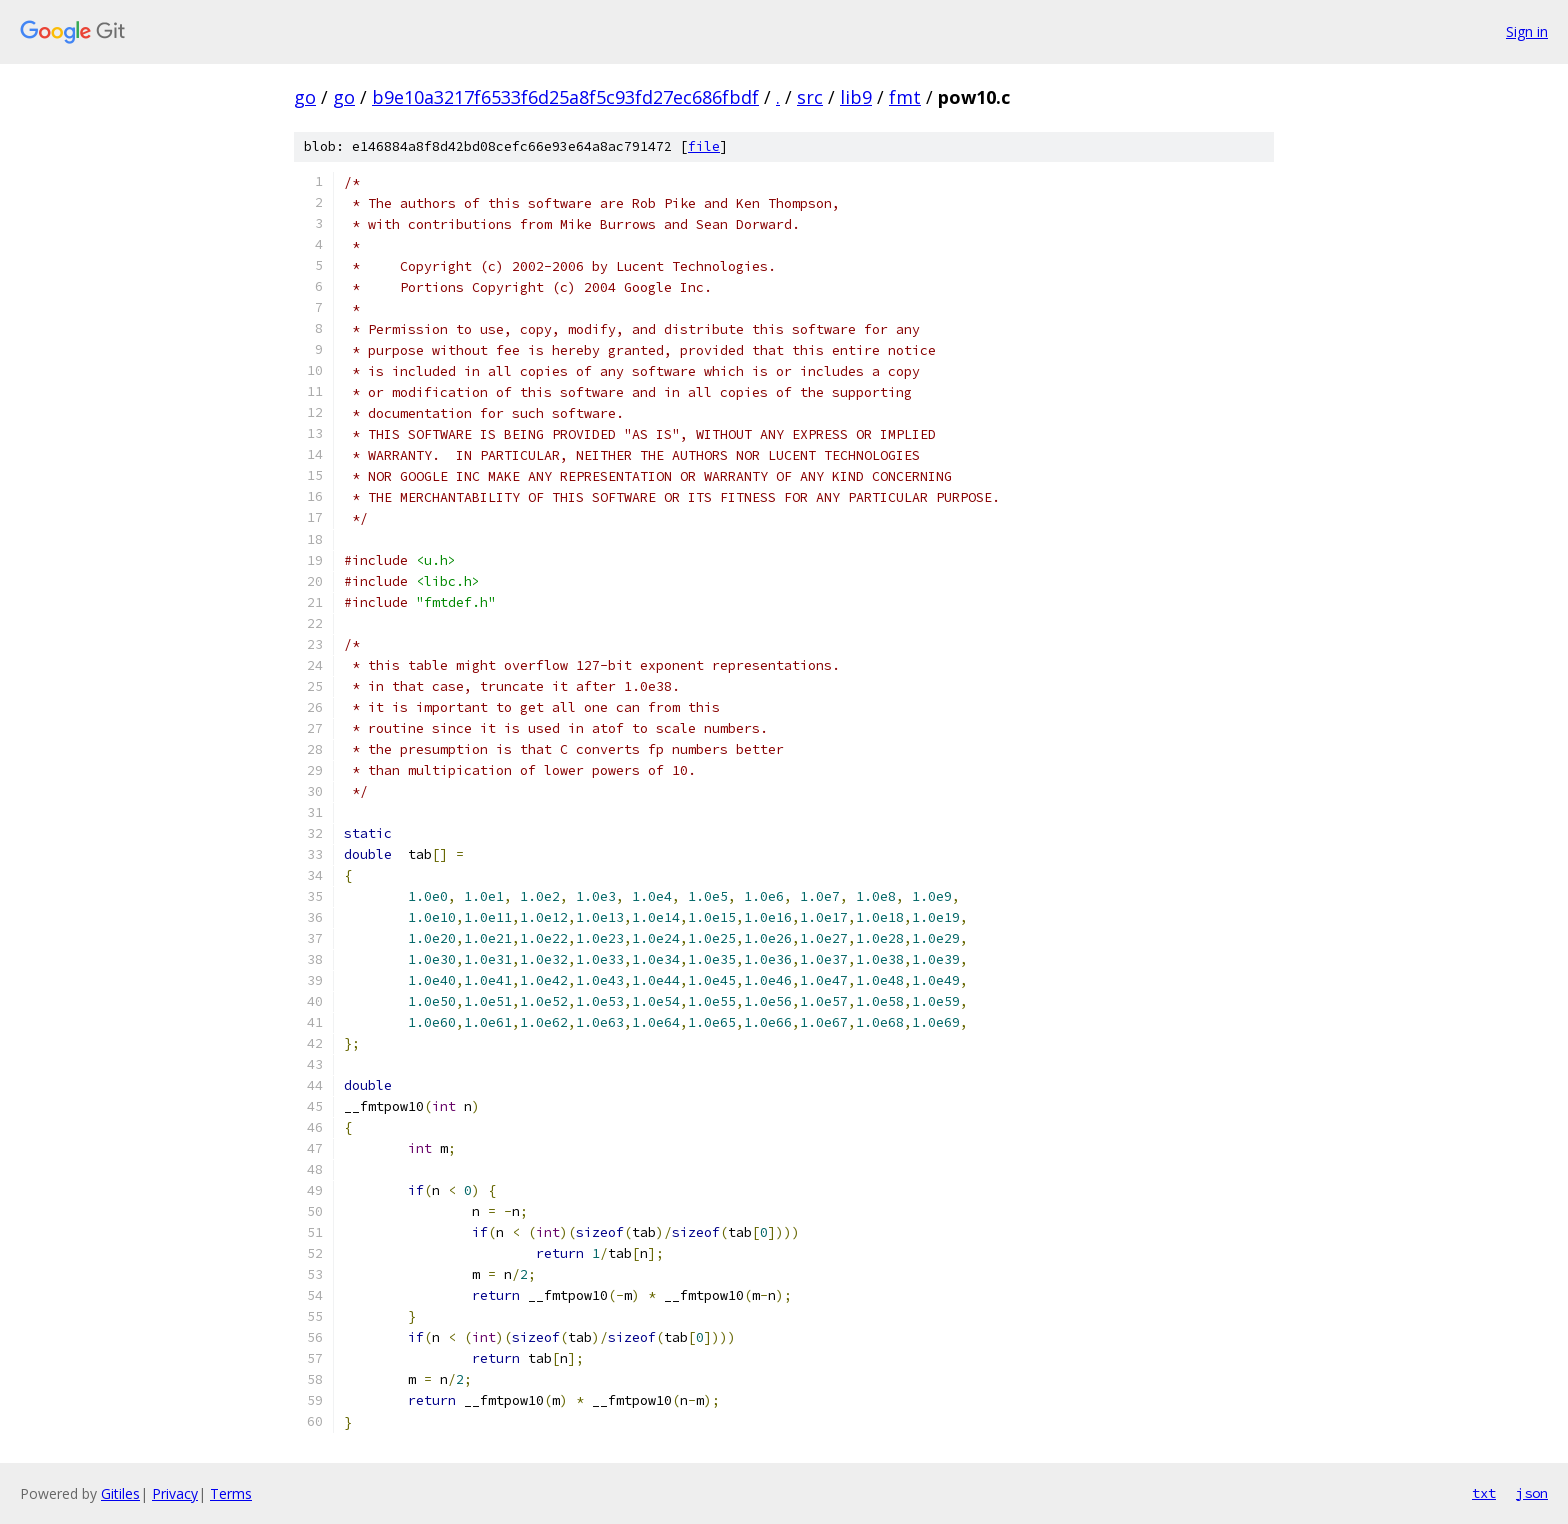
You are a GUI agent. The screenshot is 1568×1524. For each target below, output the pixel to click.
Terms (231, 1493)
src (810, 97)
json (1532, 1493)
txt (1484, 1493)
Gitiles (120, 1493)
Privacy (175, 1493)
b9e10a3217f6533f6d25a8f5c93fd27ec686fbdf (565, 97)
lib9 (856, 97)
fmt (905, 97)
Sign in (1527, 31)
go (305, 97)
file (704, 146)
